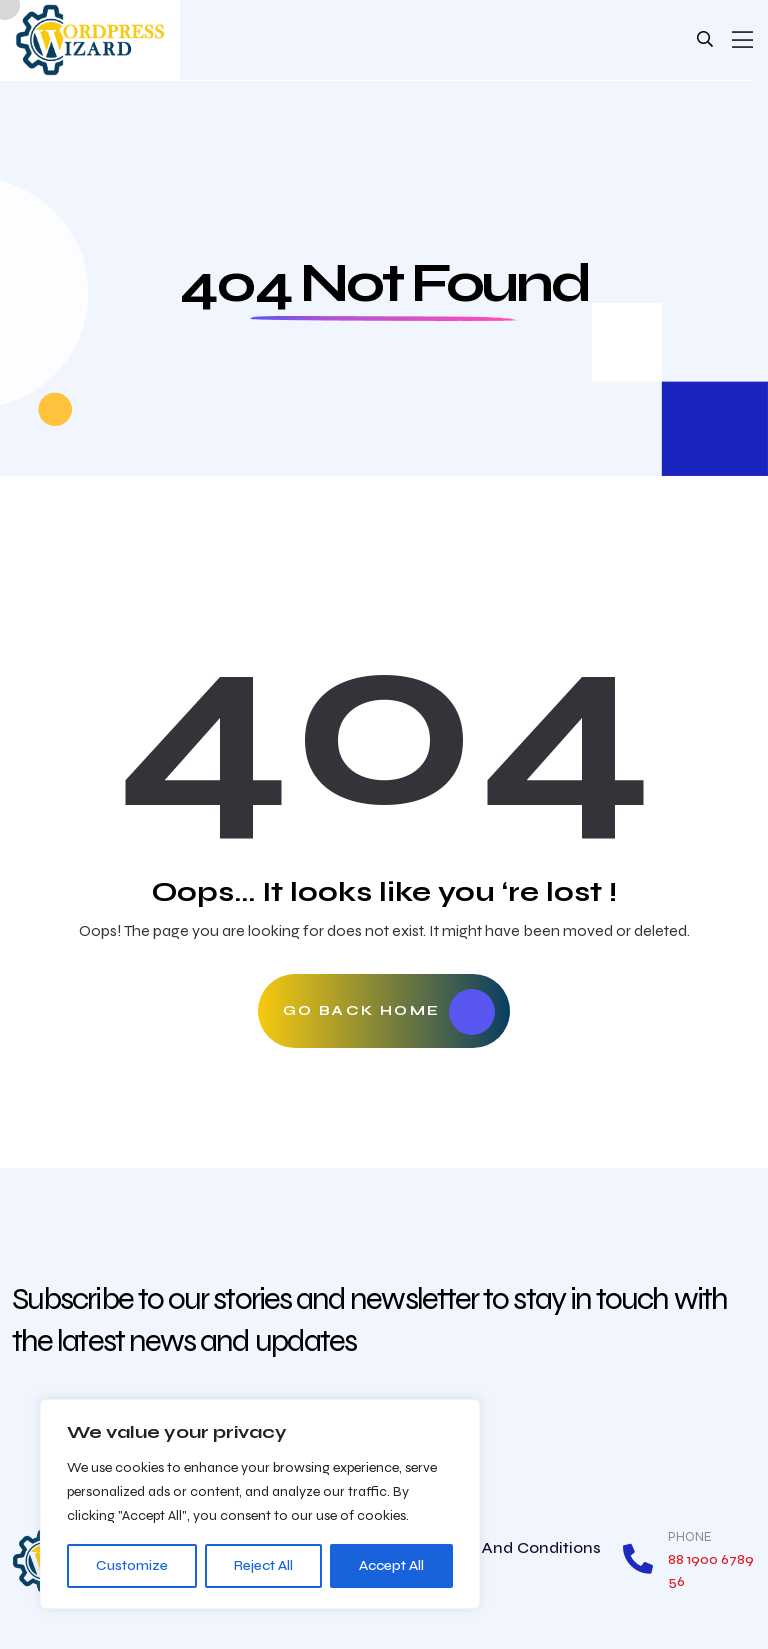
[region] (260, 1504)
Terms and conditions (515, 1547)
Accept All (391, 1565)
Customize (132, 1565)
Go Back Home (389, 1012)
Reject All (263, 1565)
